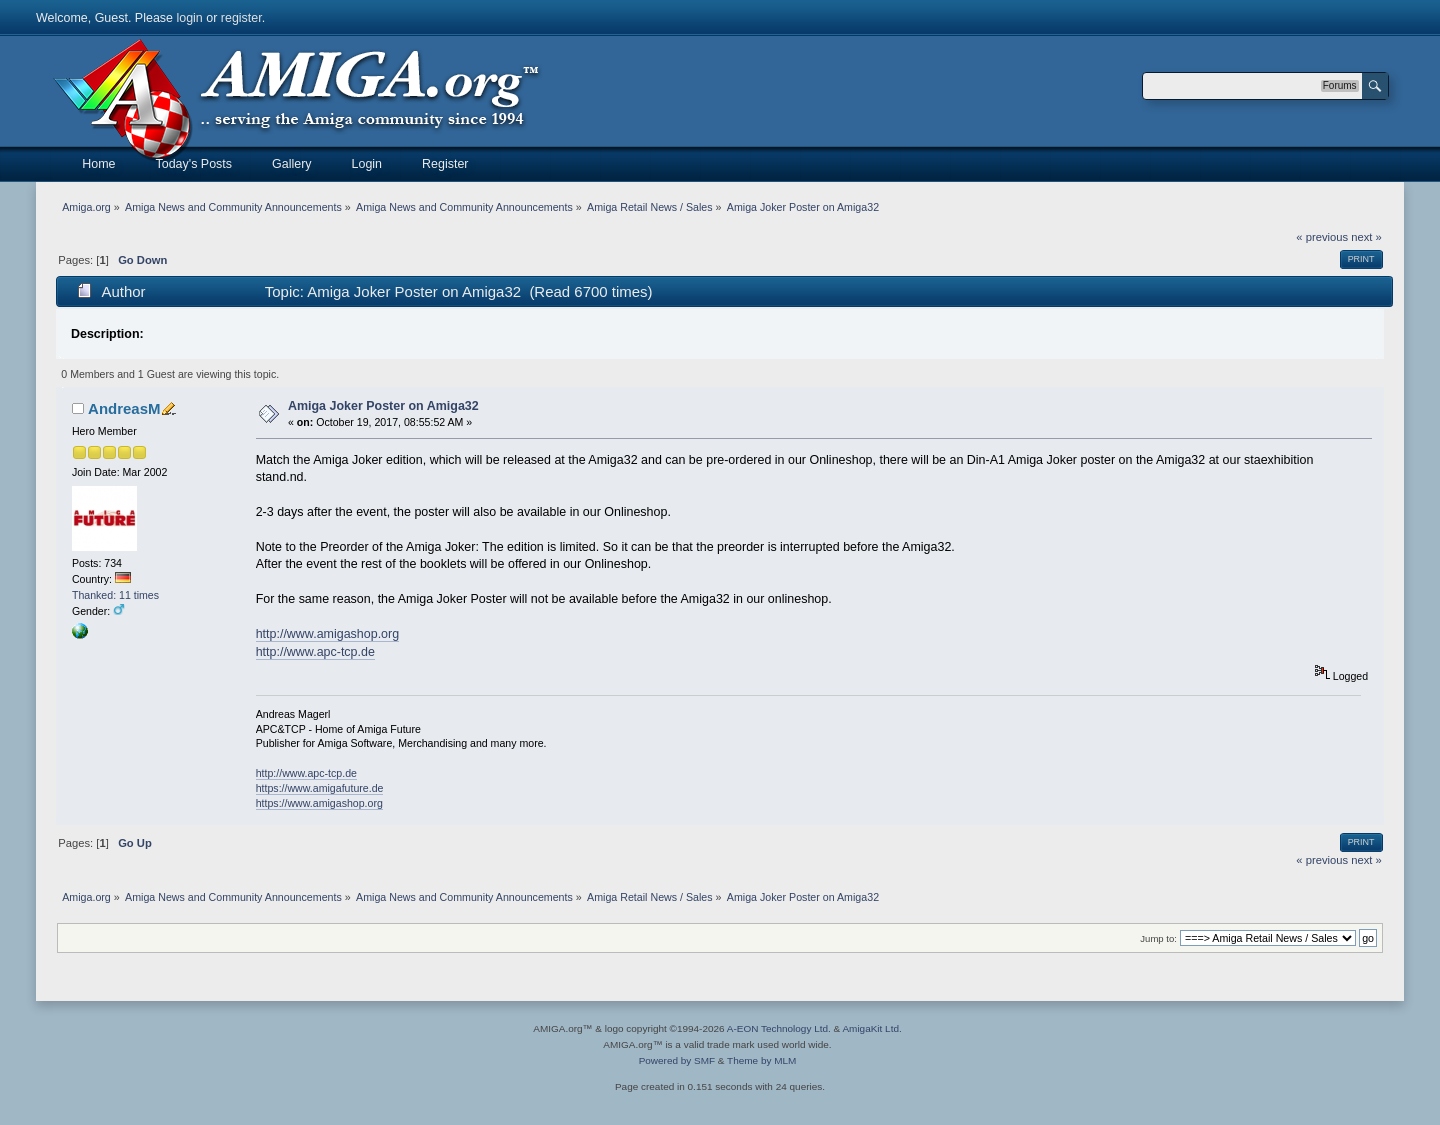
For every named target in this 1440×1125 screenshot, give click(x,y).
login (189, 18)
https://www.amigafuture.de (320, 788)
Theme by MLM (761, 1060)
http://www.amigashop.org (327, 634)
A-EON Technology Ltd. (779, 1028)
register (241, 18)
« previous (1322, 237)
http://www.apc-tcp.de (315, 652)
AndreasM (124, 408)
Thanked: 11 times (115, 595)
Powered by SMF (677, 1060)
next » (1366, 237)
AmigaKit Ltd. (871, 1028)
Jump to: (1158, 938)
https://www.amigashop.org (319, 803)
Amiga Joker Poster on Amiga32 (383, 406)
